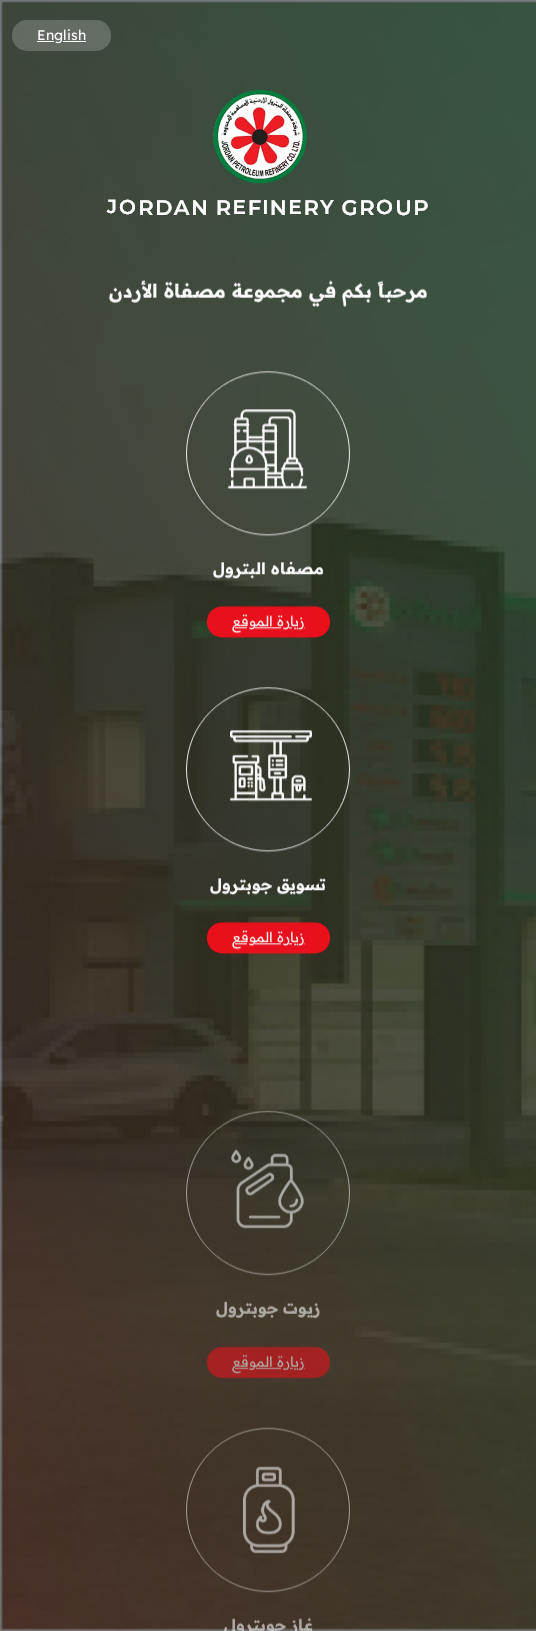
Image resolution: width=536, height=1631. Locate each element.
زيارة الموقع (268, 625)
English (61, 35)
